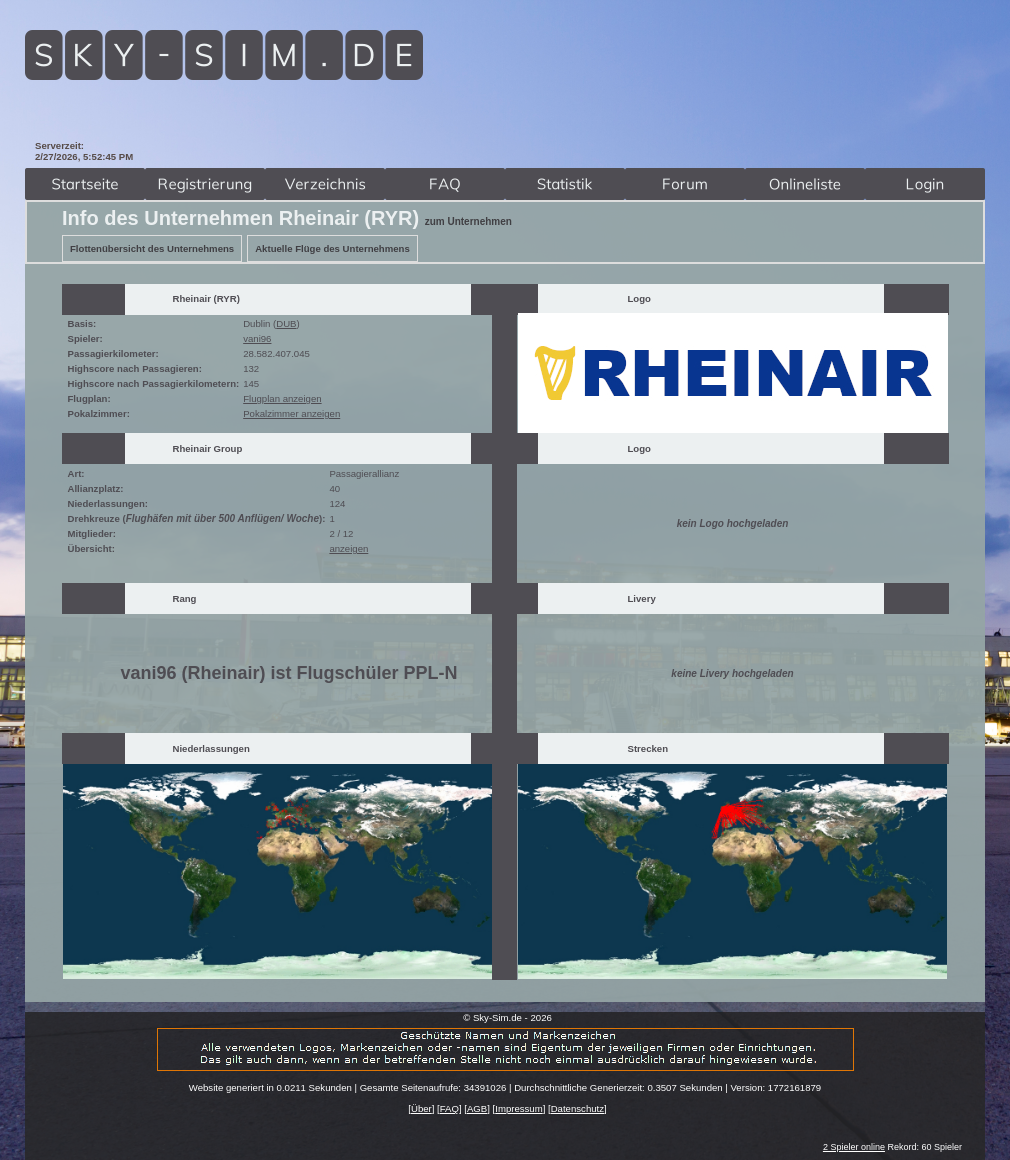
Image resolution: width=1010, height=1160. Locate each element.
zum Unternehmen (468, 221)
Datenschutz (577, 1108)
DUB (286, 323)
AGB (477, 1108)
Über (421, 1108)
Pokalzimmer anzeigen (291, 413)
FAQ (449, 1108)
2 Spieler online (854, 1147)
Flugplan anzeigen (282, 398)
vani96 (257, 338)
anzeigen (348, 548)
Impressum (518, 1108)
